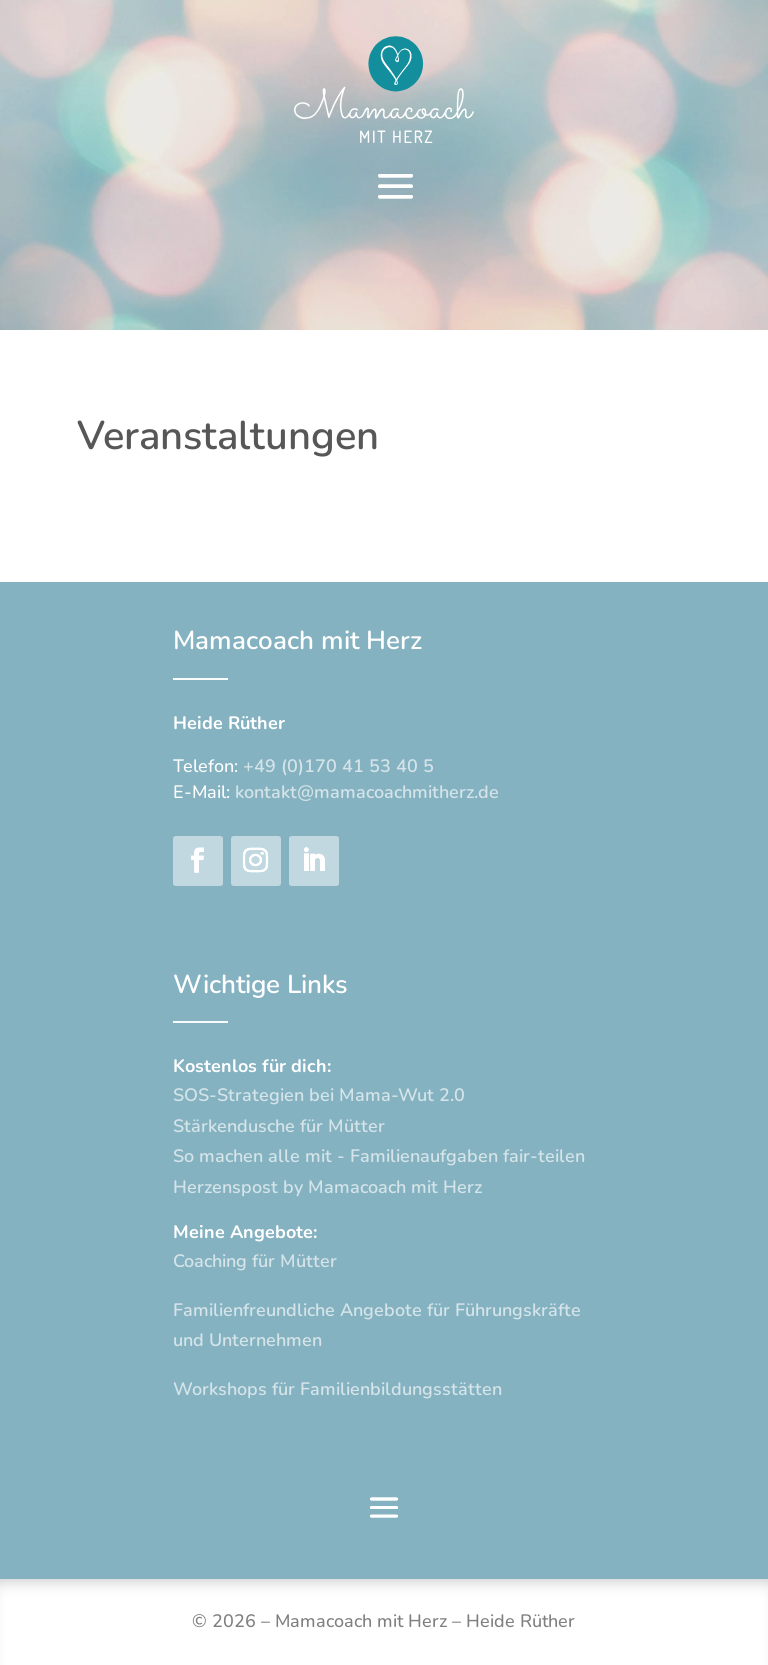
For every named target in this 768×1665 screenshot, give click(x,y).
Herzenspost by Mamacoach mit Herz (327, 1187)
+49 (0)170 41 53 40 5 (338, 766)
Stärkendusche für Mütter (279, 1126)
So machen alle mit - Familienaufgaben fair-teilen (379, 1156)
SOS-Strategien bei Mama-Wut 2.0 (319, 1095)
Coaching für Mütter (255, 1261)
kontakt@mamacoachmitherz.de (367, 792)
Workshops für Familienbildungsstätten (337, 1389)
